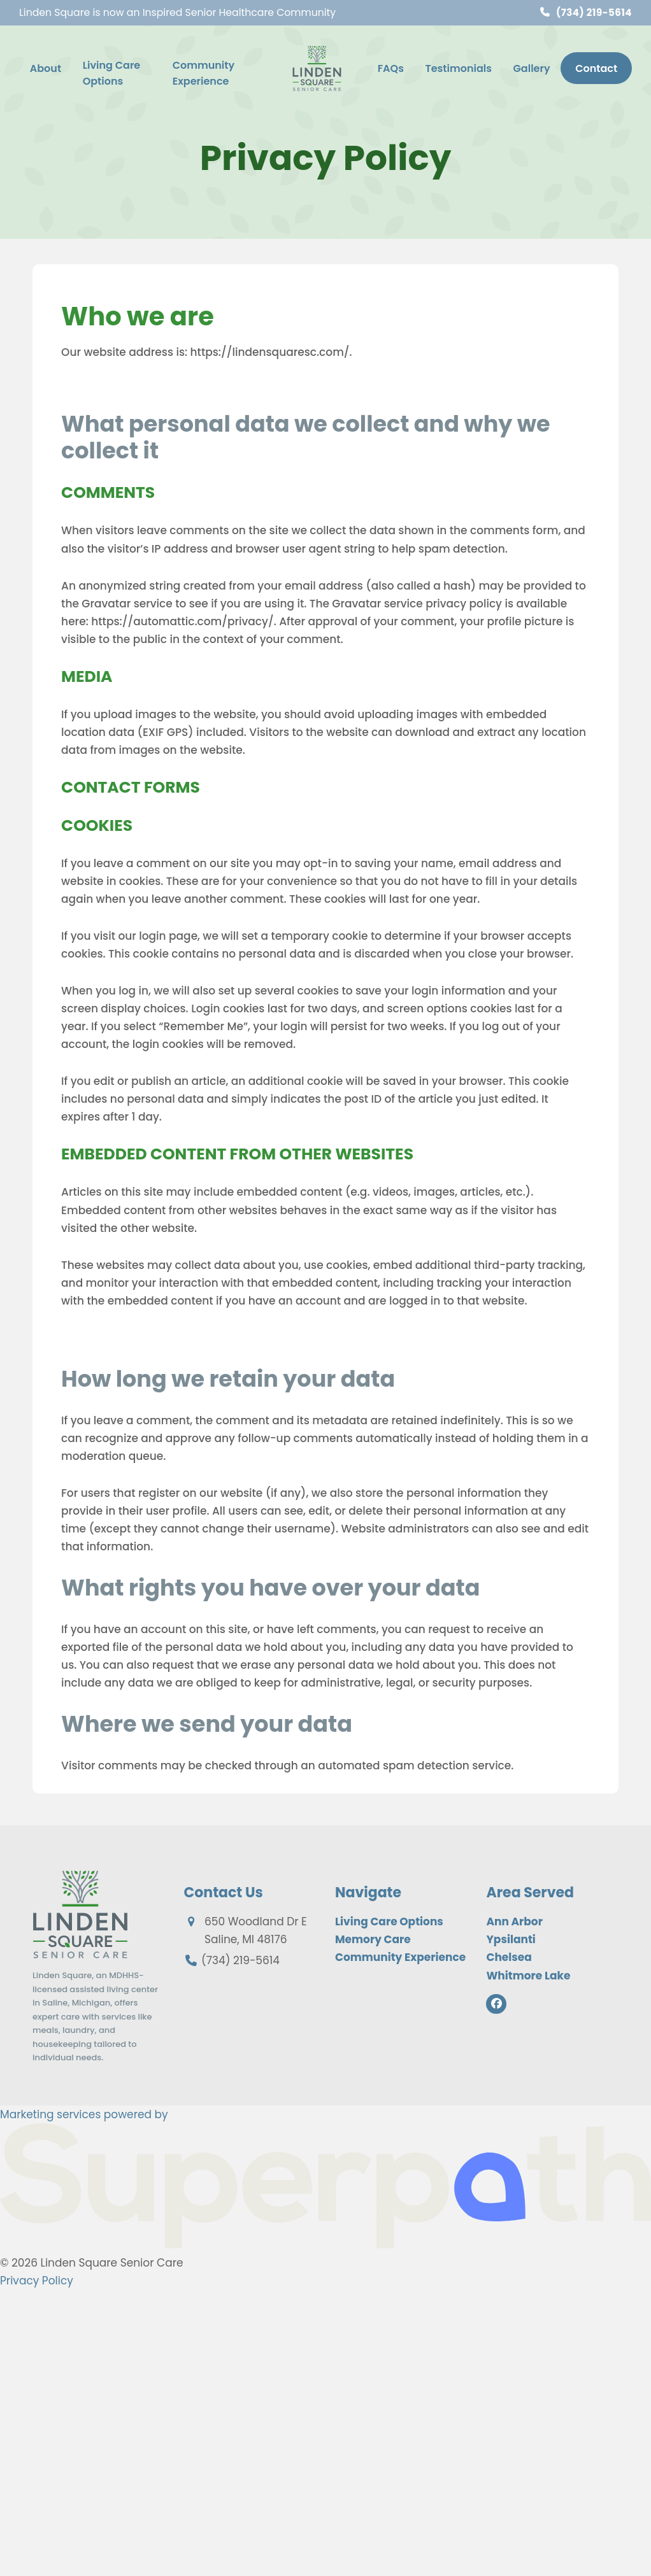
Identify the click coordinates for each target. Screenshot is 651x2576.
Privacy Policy (36, 2280)
